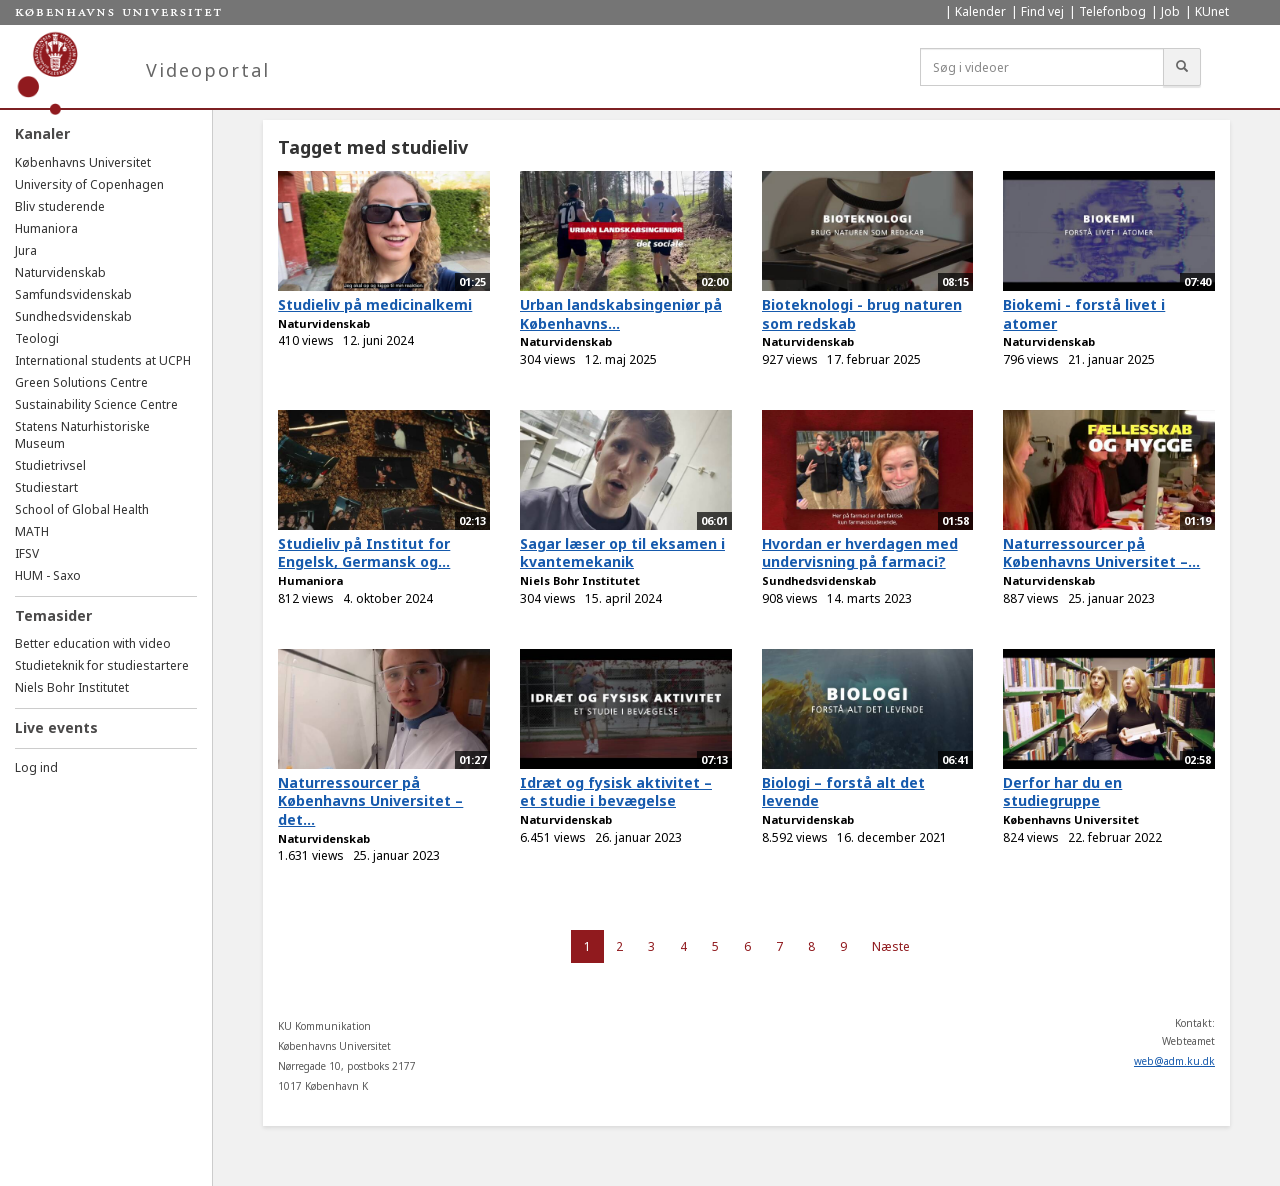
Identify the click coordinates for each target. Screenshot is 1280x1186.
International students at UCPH (103, 360)
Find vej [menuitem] (1042, 11)
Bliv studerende (60, 206)
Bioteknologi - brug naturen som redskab (862, 314)
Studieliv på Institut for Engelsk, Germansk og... (364, 553)
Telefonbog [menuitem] (1112, 11)
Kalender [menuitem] (980, 11)
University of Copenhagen (89, 184)
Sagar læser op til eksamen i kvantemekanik (622, 553)
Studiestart (46, 487)
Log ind (36, 767)
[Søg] (1182, 67)
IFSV (27, 553)
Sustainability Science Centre (96, 404)
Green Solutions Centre (81, 382)
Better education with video (93, 643)
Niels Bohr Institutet (72, 687)
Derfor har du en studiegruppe (1062, 792)
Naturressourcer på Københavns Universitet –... (1101, 553)
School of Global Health (82, 509)
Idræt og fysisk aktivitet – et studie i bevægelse (616, 792)
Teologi (37, 338)
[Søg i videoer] (1042, 67)
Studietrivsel (50, 465)
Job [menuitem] (1170, 11)
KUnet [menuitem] (1212, 11)
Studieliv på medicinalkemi (375, 304)
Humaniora (46, 228)
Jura (26, 250)
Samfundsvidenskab (73, 294)
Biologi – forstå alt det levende (843, 792)
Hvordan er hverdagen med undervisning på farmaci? (860, 553)
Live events (56, 727)
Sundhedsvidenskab (73, 316)
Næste (891, 946)
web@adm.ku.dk (1174, 1061)
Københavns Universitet (83, 162)
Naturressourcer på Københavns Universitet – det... (370, 801)
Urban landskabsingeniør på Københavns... (621, 314)
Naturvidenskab (60, 272)
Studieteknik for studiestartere (102, 665)
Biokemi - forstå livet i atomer (1084, 314)
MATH (32, 531)
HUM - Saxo (48, 575)
